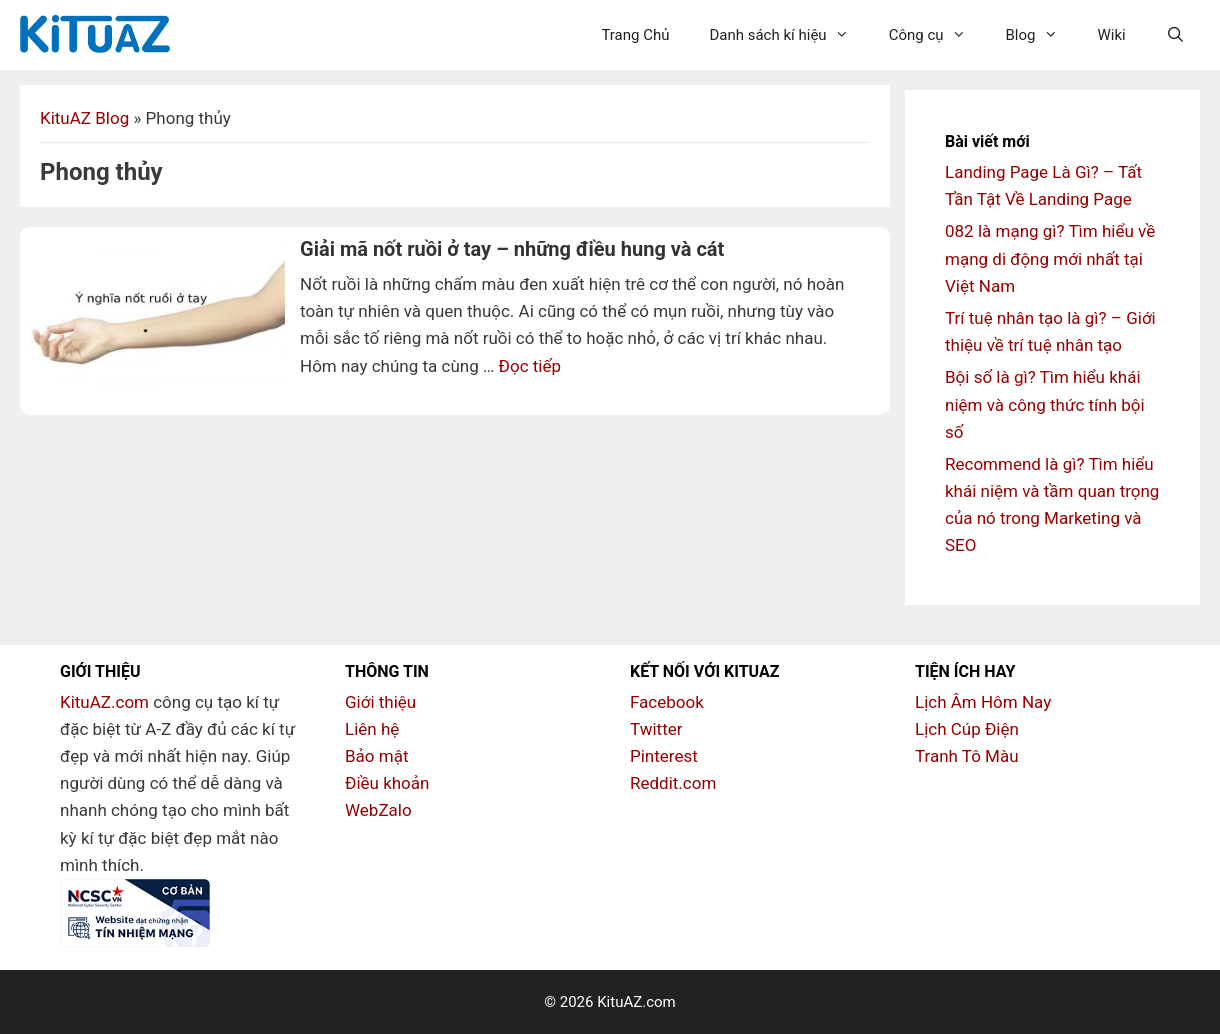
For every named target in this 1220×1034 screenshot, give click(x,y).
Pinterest (664, 756)
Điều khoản (387, 783)
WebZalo (378, 810)
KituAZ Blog (84, 118)
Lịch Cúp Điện (967, 729)
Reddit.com (673, 783)
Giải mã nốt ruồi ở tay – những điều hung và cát (512, 249)
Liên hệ (372, 729)
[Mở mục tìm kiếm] (1175, 35)
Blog (1042, 35)
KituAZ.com (104, 702)
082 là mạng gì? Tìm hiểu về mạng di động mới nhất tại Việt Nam (1050, 258)
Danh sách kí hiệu (788, 35)
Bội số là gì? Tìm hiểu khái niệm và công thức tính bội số (1045, 404)
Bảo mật (376, 756)
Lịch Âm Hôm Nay (983, 702)
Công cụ (937, 35)
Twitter (656, 729)
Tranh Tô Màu (967, 756)
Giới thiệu (380, 702)
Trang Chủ (635, 35)
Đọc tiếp (530, 366)
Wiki (1112, 35)
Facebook (667, 702)
